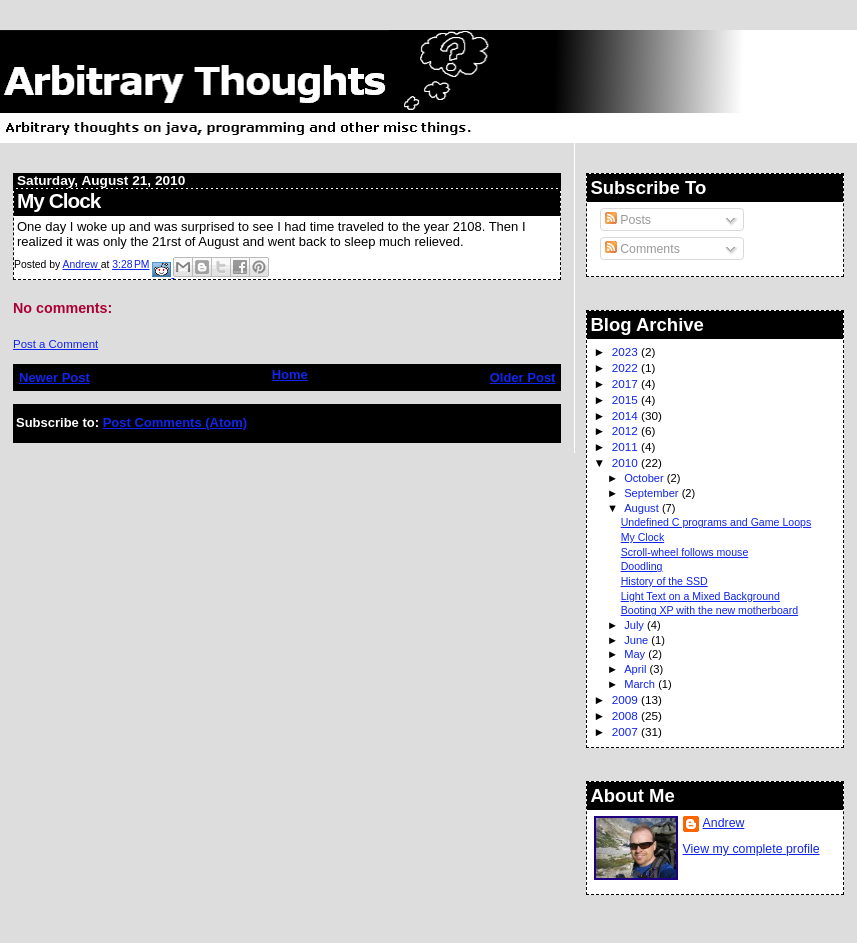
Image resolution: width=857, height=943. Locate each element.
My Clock (643, 537)
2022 (626, 367)
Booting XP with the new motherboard (709, 610)
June (637, 640)
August (643, 508)
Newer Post (54, 377)
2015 (626, 399)
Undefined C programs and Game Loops (716, 522)
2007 (626, 731)
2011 (626, 446)
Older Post (523, 377)
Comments (642, 249)
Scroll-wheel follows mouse (685, 552)
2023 (626, 351)
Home (290, 374)
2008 (626, 715)
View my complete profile (751, 849)
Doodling (642, 566)
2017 (626, 383)
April (636, 669)
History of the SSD (664, 581)
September (653, 493)
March (641, 684)
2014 (626, 415)
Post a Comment (55, 344)
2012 (626, 430)
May (636, 654)
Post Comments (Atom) (175, 422)
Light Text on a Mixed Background (700, 596)
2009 (626, 699)
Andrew (724, 823)
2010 (626, 462)
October (645, 478)
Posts (628, 220)
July (635, 625)
